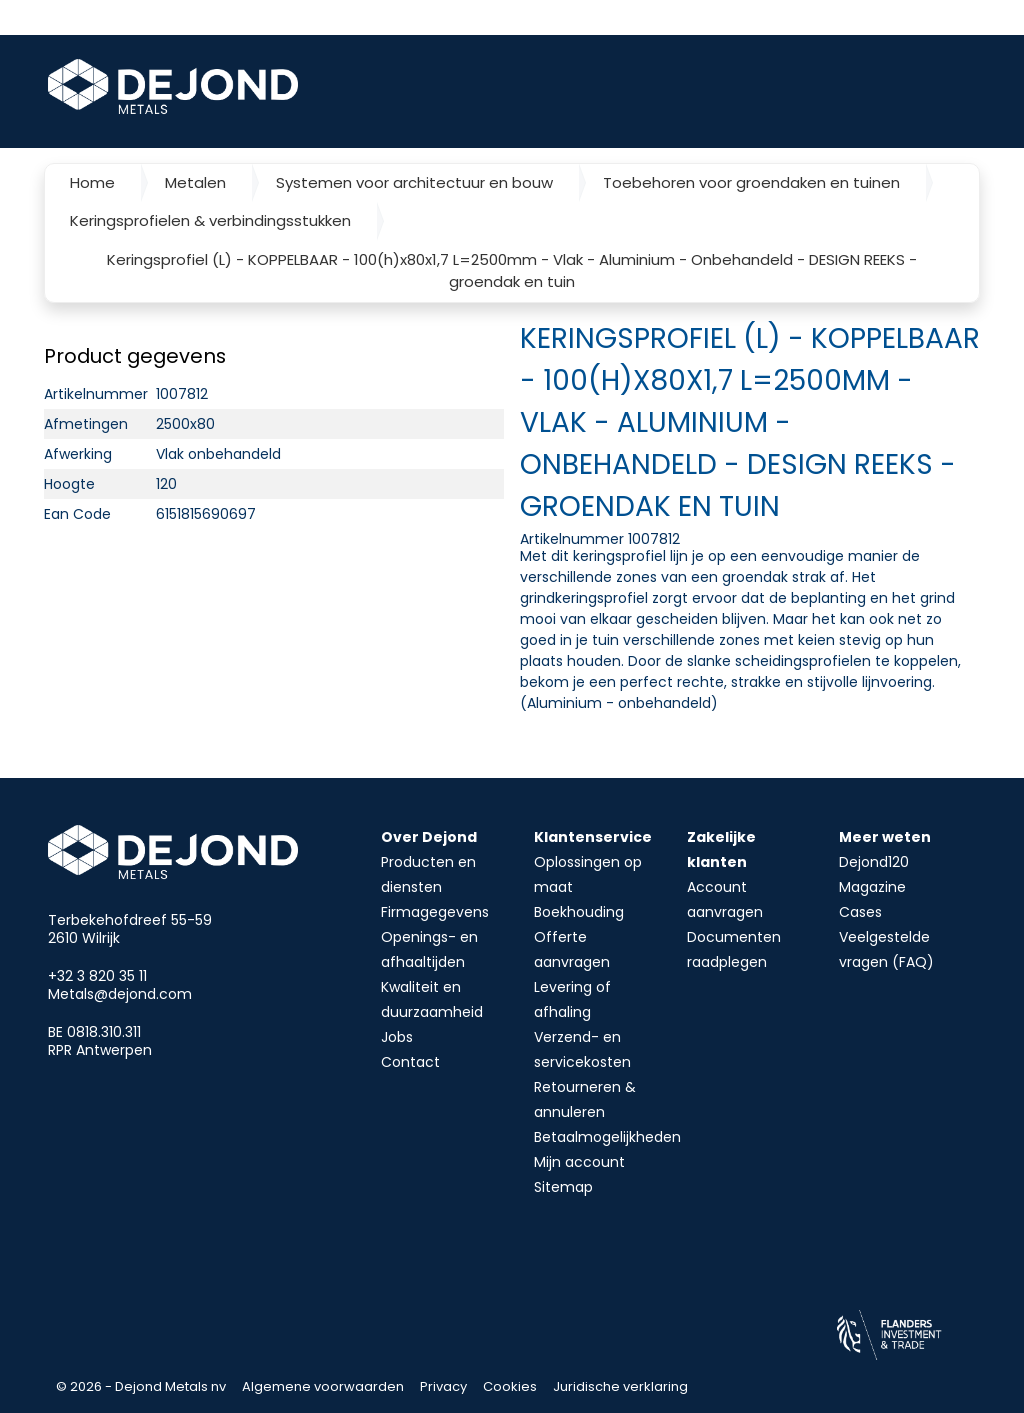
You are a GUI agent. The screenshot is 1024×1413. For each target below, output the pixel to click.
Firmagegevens (435, 912)
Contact (410, 1062)
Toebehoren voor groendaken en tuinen (751, 182)
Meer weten (885, 837)
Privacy (443, 1386)
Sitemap (563, 1187)
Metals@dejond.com (120, 994)
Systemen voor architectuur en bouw (414, 182)
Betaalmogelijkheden (607, 1137)
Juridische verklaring (620, 1386)
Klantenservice (593, 837)
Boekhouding (579, 912)
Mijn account (579, 1162)
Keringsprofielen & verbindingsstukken (210, 220)
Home (92, 182)
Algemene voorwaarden (323, 1386)
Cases (860, 912)
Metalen (195, 182)
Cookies (510, 1386)
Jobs (397, 1037)
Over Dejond (429, 837)
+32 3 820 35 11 (97, 976)
